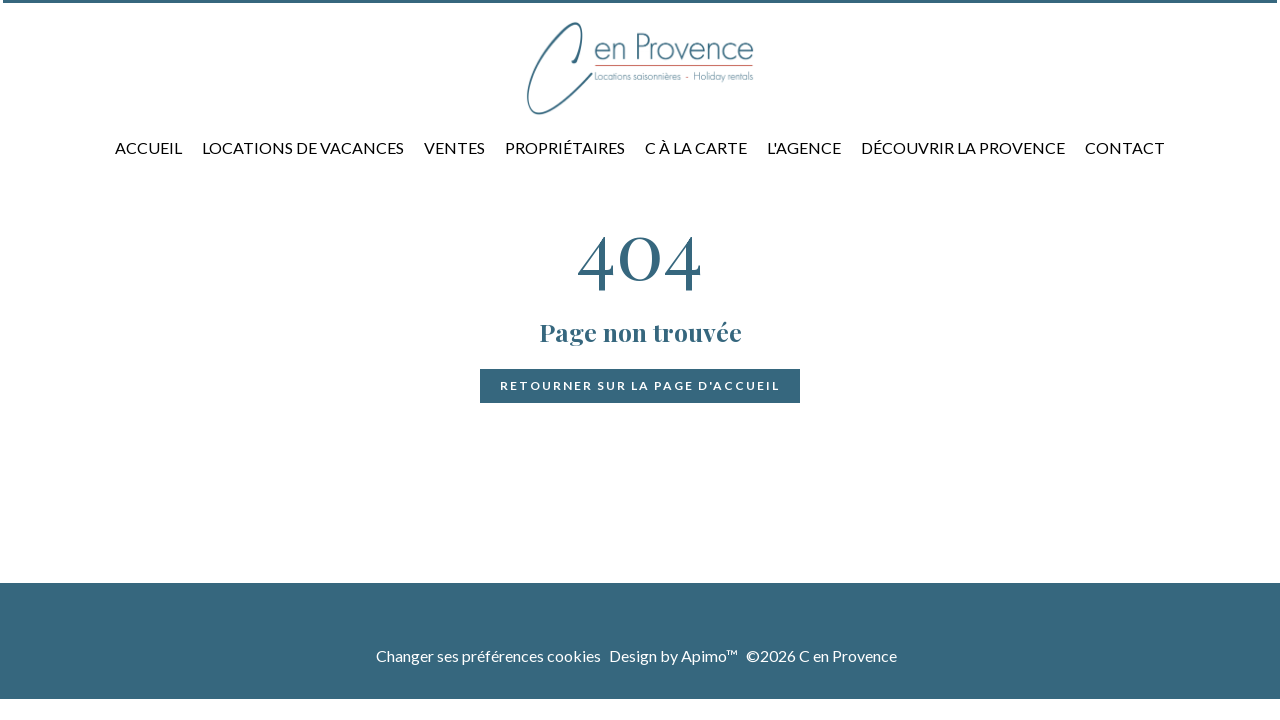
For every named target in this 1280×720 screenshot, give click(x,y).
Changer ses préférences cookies (488, 655)
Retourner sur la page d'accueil (640, 385)
